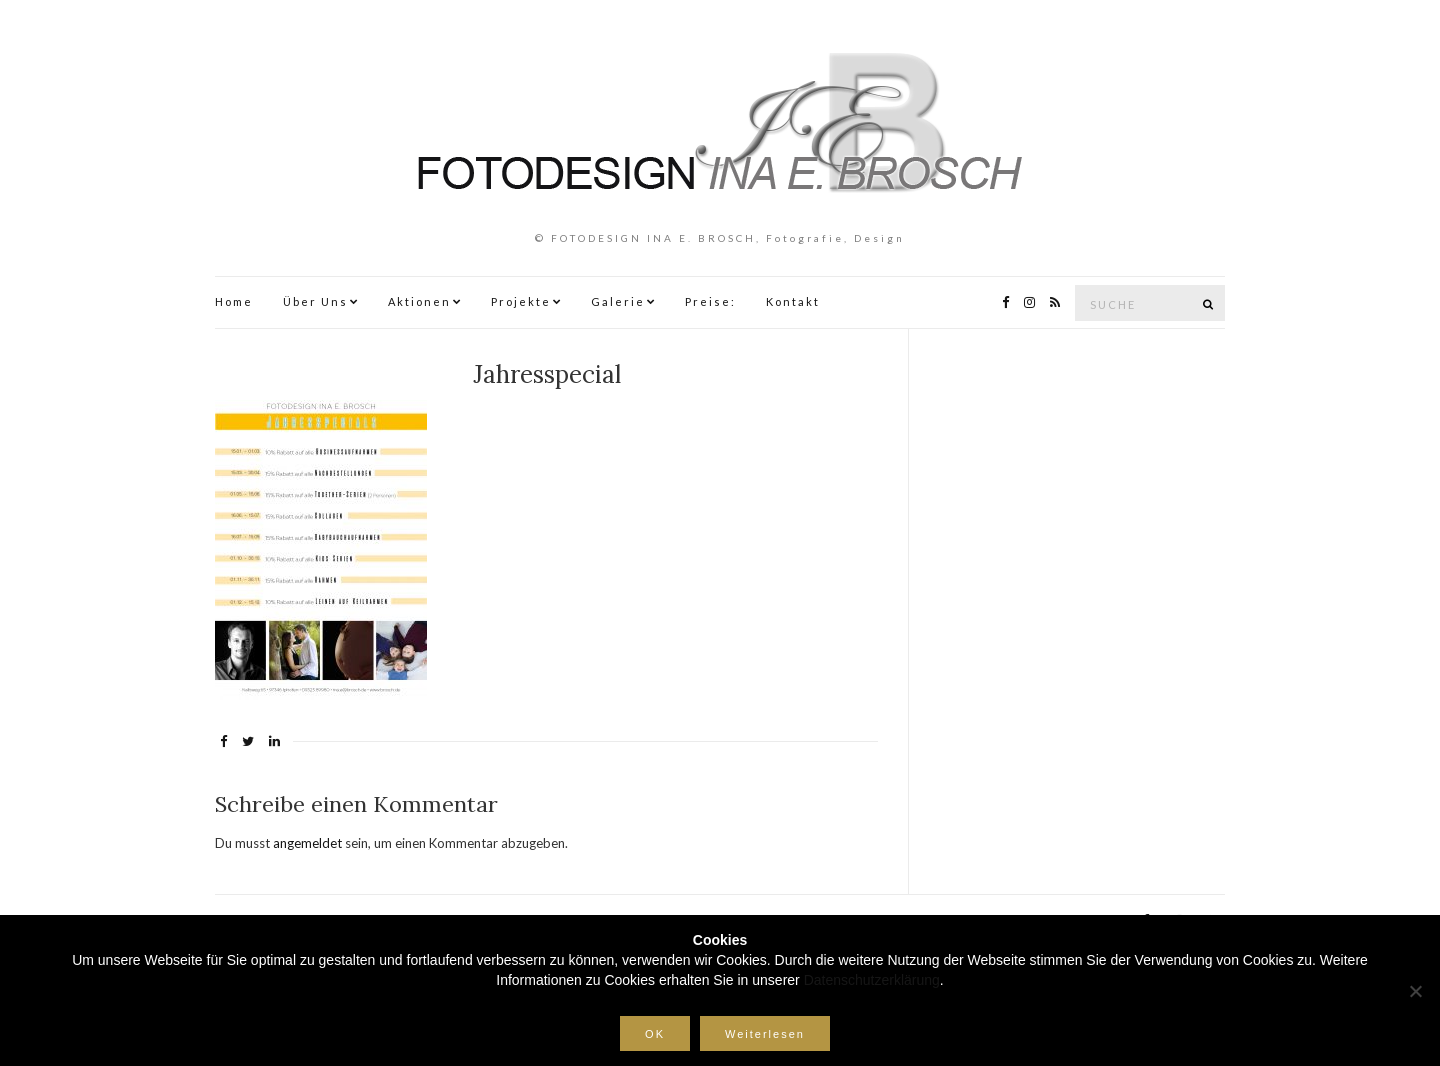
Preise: (710, 301)
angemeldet (307, 843)
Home (234, 301)
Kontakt (793, 301)
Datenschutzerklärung (872, 980)
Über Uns (315, 301)
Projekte (521, 301)
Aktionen (419, 301)
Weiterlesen (765, 1034)
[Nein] (1415, 991)
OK (655, 1034)
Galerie (618, 301)
